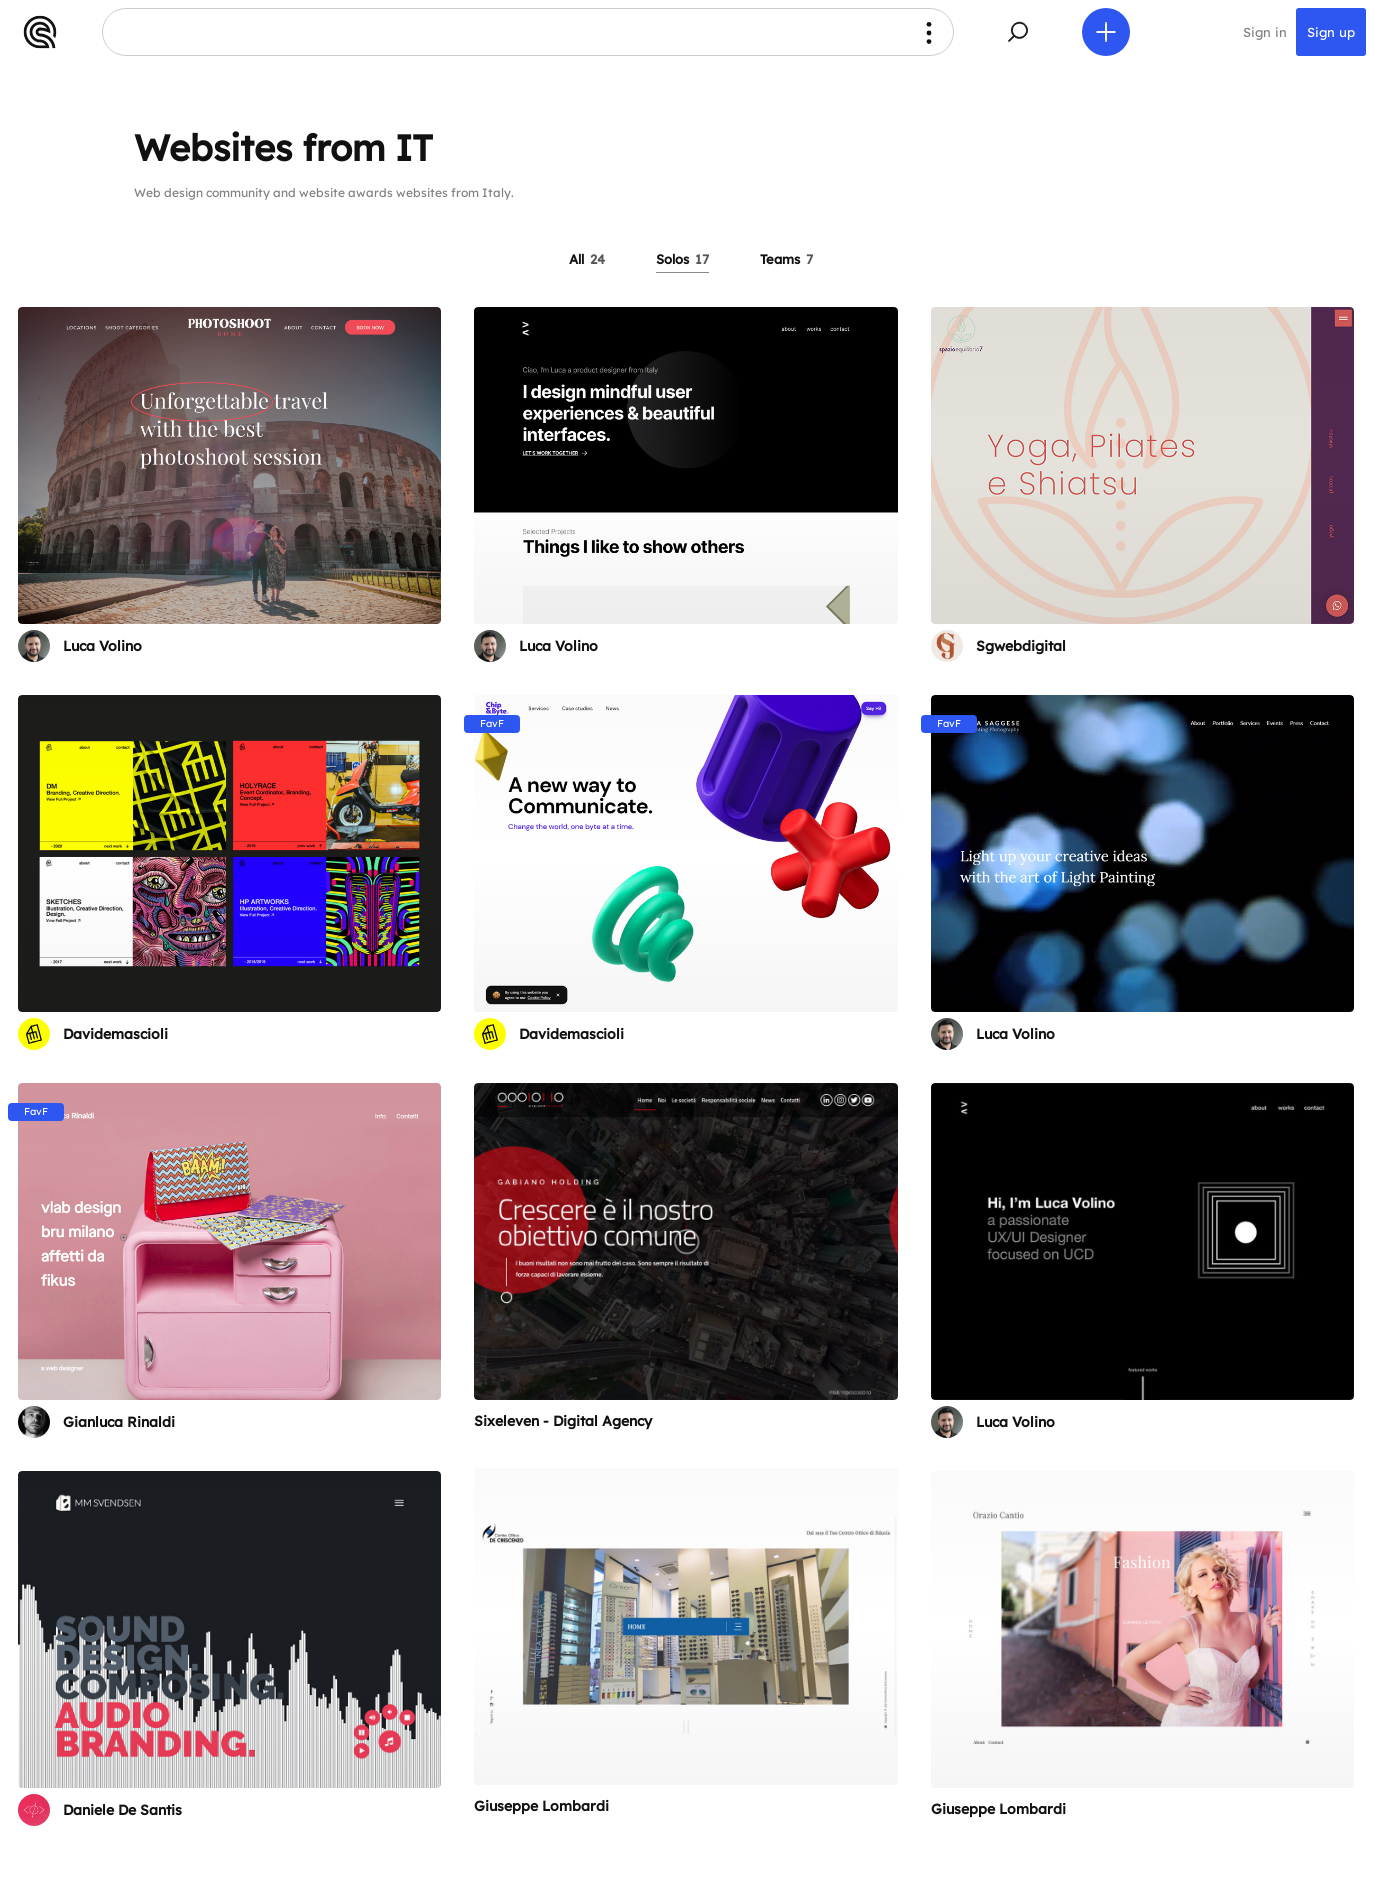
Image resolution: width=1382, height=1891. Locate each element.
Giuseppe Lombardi (541, 1806)
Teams (786, 259)
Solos (682, 259)
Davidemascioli (115, 1034)
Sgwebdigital (1021, 646)
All (587, 259)
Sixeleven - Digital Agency (563, 1421)
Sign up (1331, 32)
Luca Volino (102, 646)
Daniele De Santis (122, 1810)
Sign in (1265, 32)
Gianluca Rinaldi (119, 1422)
